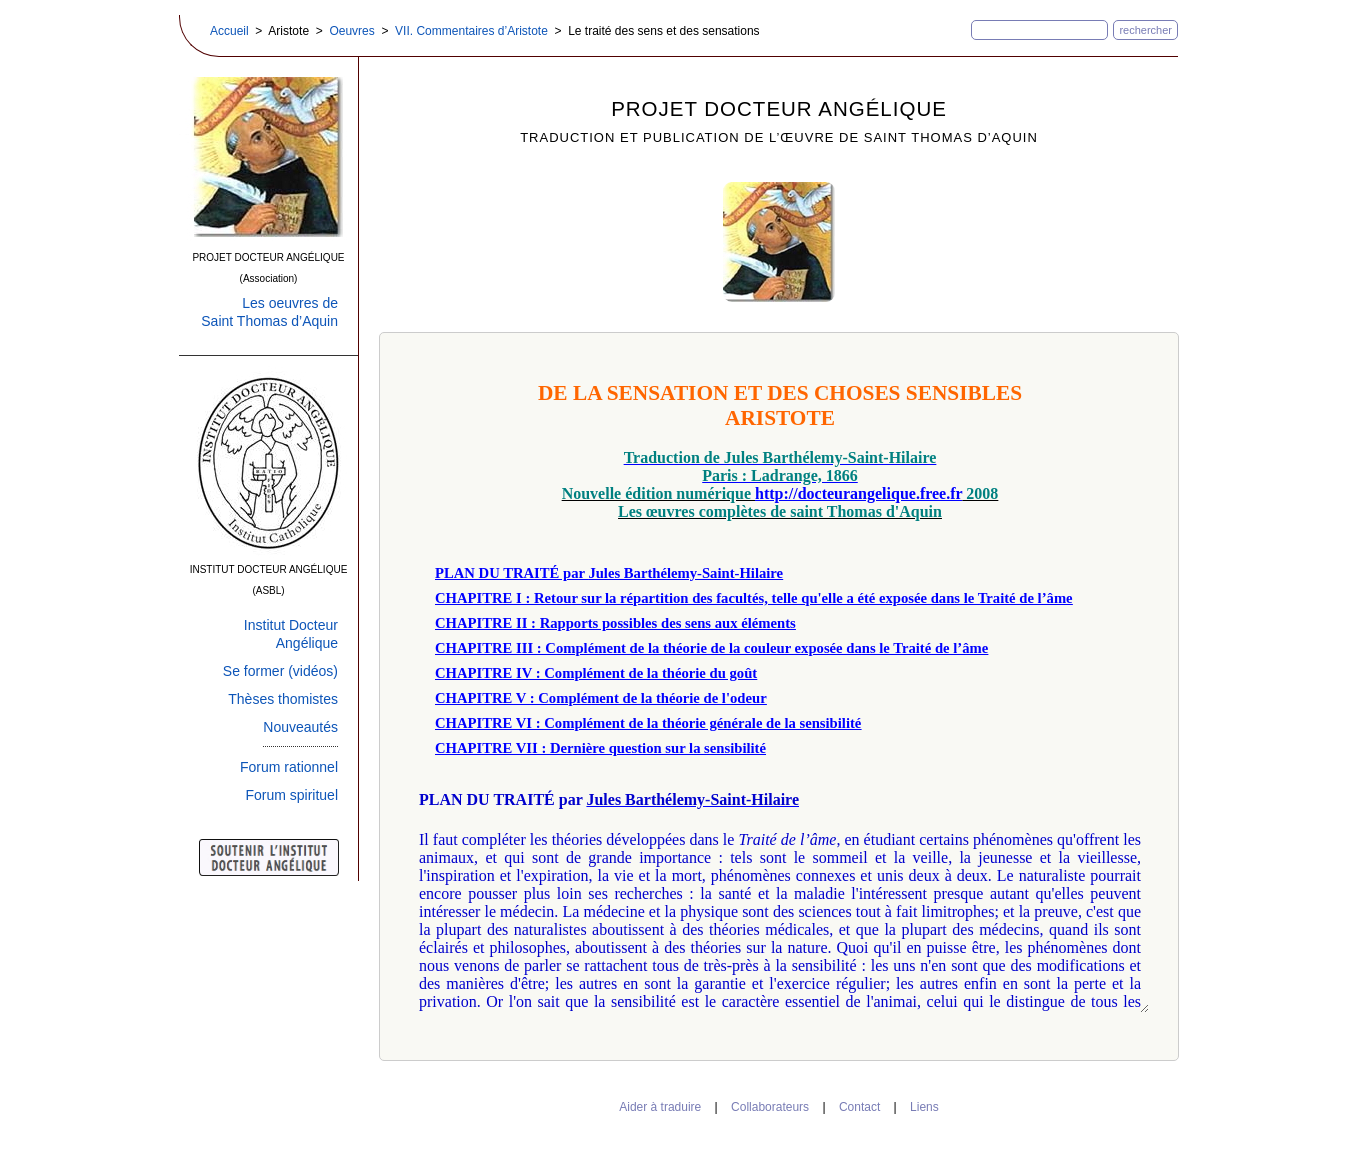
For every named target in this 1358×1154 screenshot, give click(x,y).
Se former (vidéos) (280, 671)
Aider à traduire (660, 1107)
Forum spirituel (291, 795)
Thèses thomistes (283, 699)
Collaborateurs (770, 1107)
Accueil (229, 31)
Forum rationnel (289, 767)
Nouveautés (300, 727)
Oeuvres (351, 31)
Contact (859, 1107)
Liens (924, 1107)
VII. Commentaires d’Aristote (471, 31)
